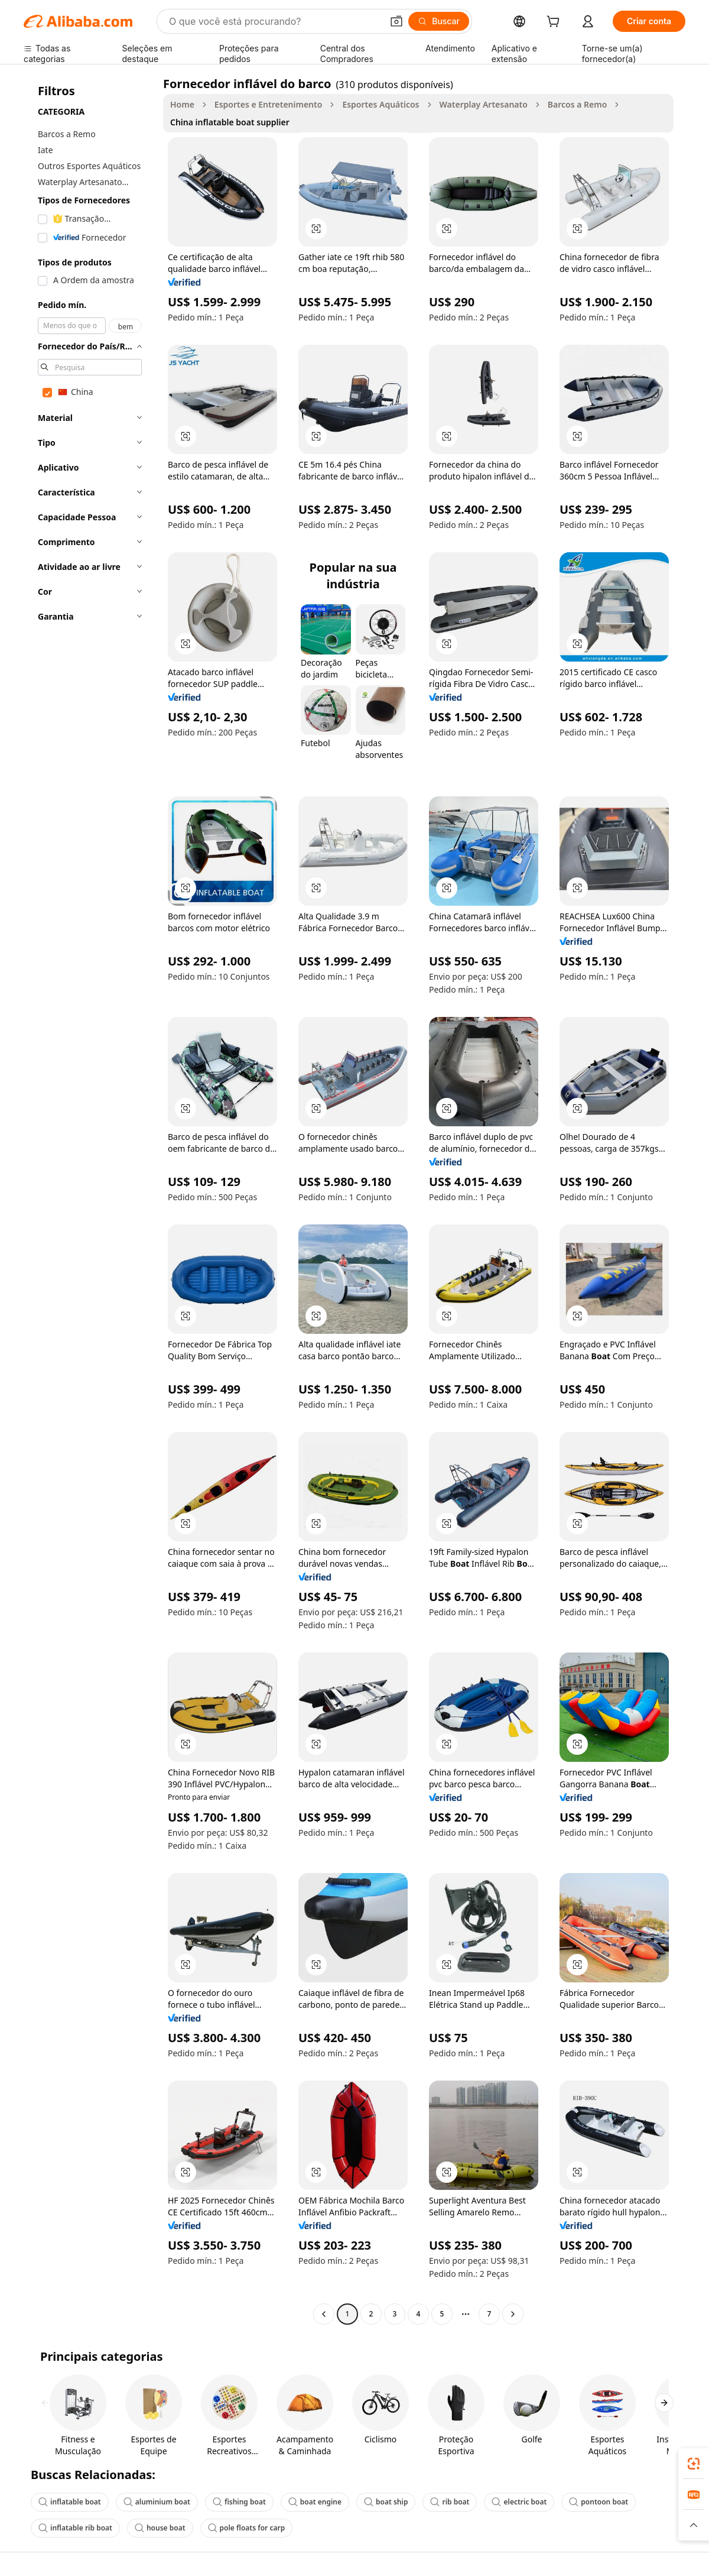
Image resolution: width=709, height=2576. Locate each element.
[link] (693, 2463)
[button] (396, 21)
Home (182, 104)
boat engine (315, 2502)
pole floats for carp (246, 2528)
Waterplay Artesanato (484, 104)
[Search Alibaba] (274, 21)
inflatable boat (69, 2502)
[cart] (555, 23)
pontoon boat (598, 2502)
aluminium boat (156, 2502)
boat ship (386, 2502)
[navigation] (90, 1200)
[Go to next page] (512, 2314)
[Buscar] (438, 21)
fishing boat (239, 2502)
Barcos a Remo (577, 104)
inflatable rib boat (75, 2528)
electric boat (519, 2502)
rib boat (449, 2502)
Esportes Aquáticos (380, 104)
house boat (160, 2528)
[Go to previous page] (323, 2314)
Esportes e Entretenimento (268, 104)
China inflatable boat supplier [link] (230, 122)
